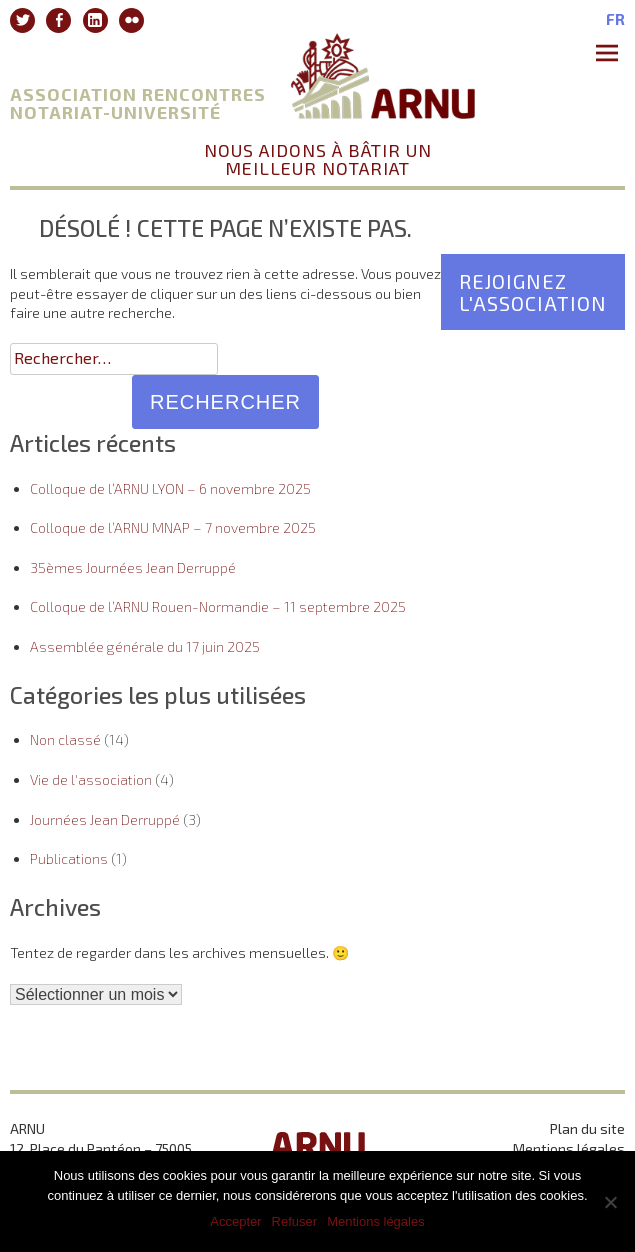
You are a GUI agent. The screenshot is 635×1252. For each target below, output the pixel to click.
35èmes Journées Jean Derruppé (133, 567)
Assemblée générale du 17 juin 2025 (145, 646)
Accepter (235, 1221)
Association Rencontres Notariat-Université (138, 103)
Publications (69, 858)
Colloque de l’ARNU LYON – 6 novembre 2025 (170, 488)
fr (615, 19)
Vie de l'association (91, 779)
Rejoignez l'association (533, 292)
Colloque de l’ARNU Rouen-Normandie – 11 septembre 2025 (218, 606)
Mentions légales (569, 1148)
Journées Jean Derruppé (105, 819)
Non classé (65, 739)
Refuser (295, 1221)
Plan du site (587, 1128)
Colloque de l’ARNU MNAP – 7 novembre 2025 (173, 527)
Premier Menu (610, 55)
